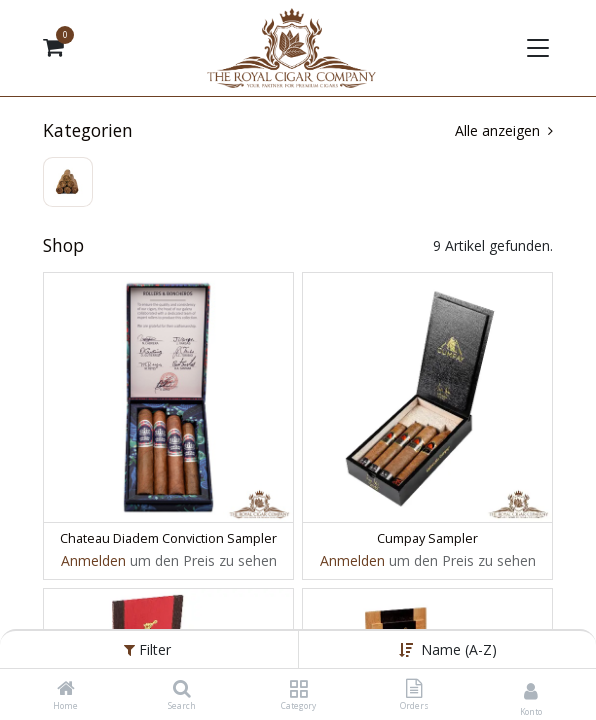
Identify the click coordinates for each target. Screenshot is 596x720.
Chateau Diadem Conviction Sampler (168, 538)
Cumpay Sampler (427, 538)
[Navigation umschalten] (536, 48)
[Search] (182, 689)
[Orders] (414, 689)
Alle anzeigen (504, 130)
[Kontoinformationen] (531, 690)
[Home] (66, 689)
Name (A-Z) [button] (459, 649)
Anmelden (93, 560)
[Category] (298, 689)
